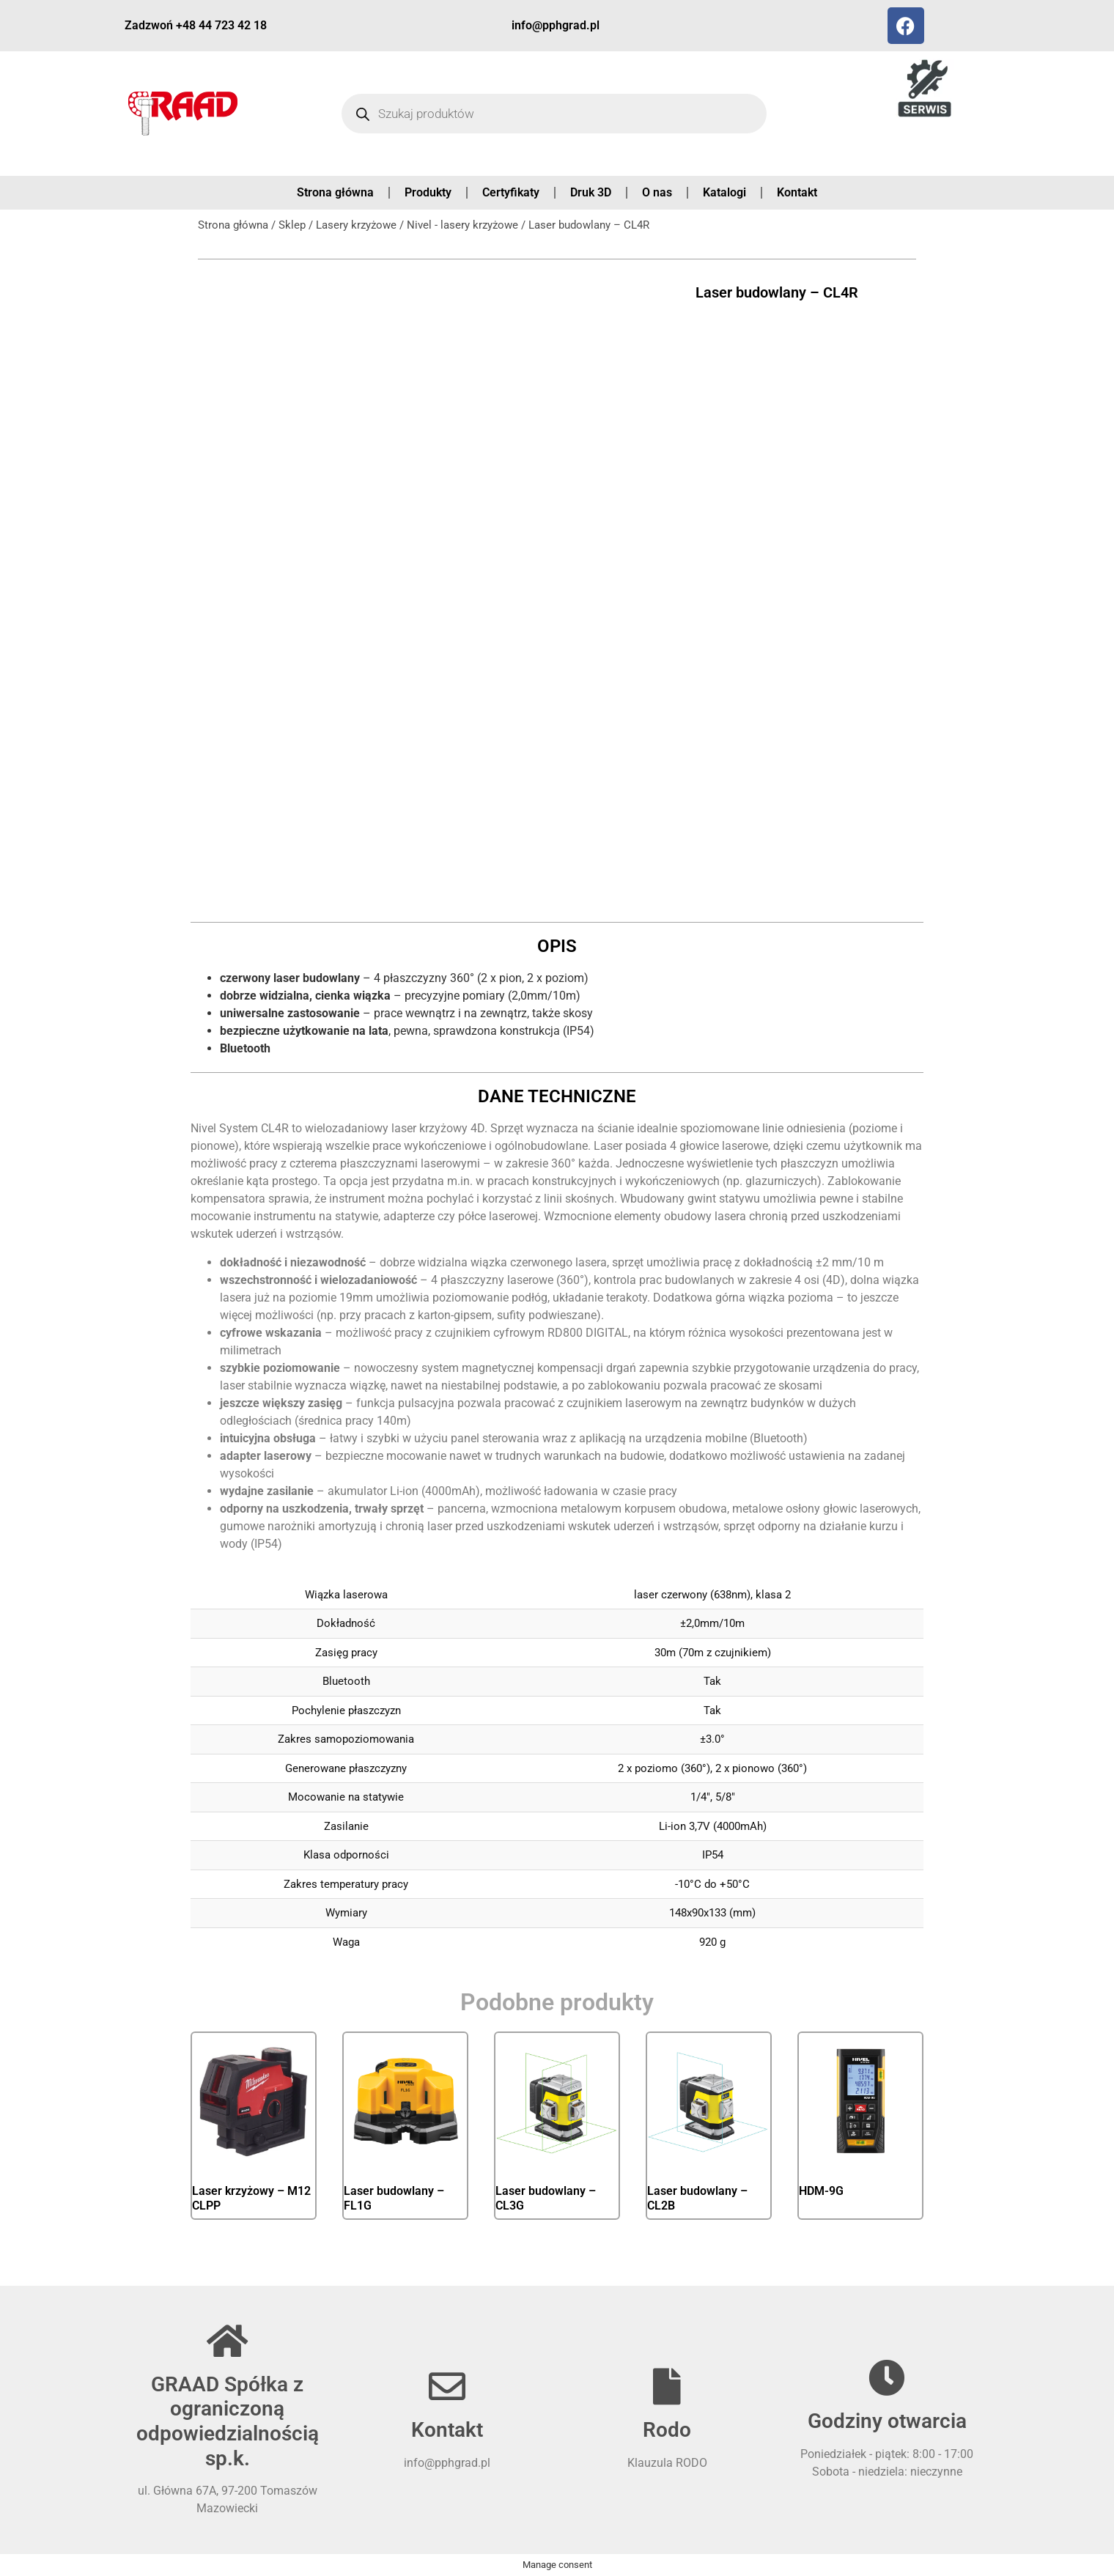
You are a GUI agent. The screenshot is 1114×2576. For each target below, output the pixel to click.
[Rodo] (667, 2386)
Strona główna (335, 192)
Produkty (428, 192)
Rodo (667, 2430)
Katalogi (724, 192)
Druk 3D (590, 192)
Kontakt (797, 192)
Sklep (292, 225)
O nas (657, 192)
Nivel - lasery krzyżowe (462, 225)
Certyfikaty (510, 192)
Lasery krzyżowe (356, 225)
